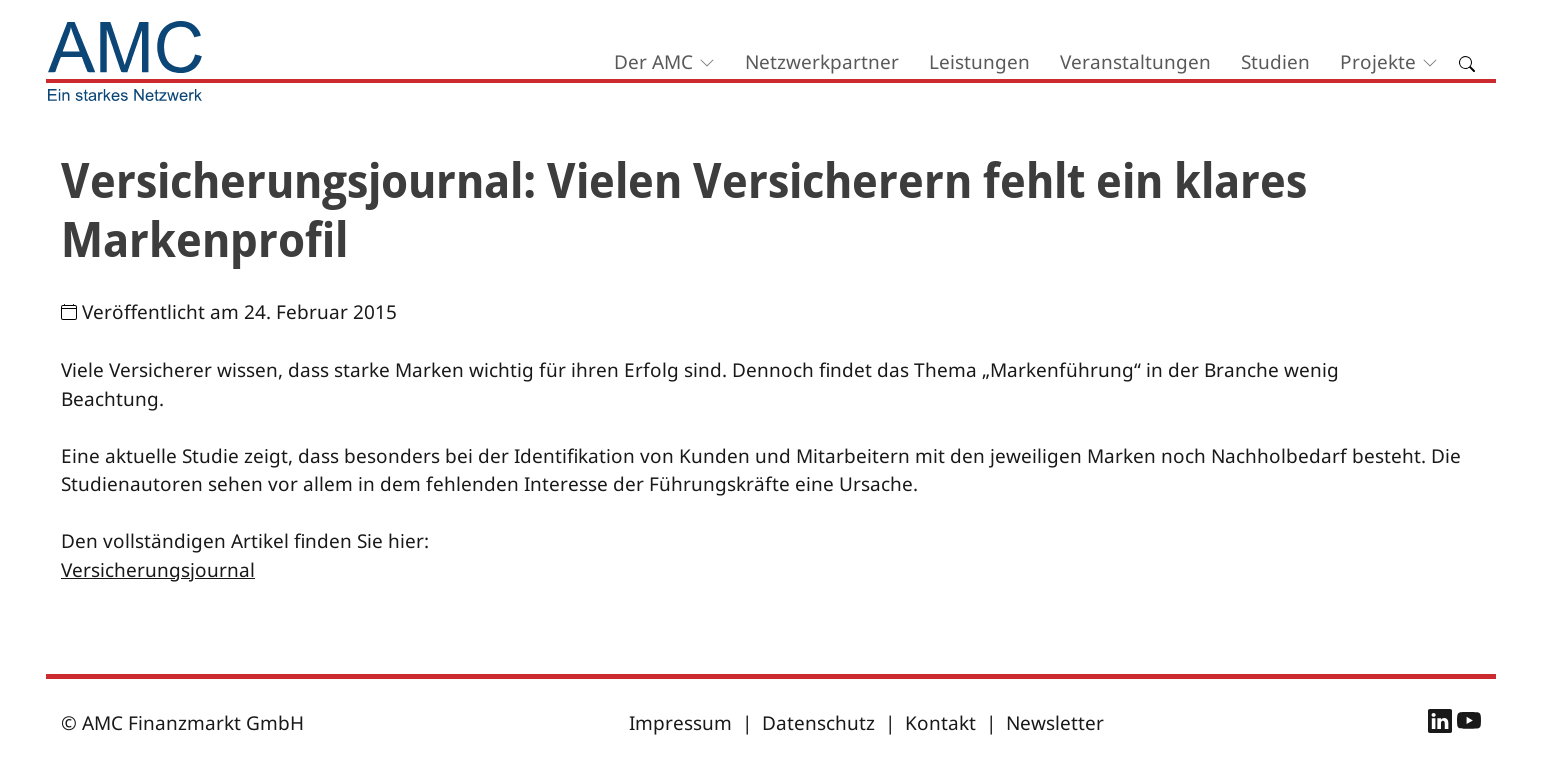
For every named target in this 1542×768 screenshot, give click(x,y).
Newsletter (1055, 723)
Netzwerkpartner (822, 62)
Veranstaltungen (1135, 62)
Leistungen (979, 62)
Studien (1275, 62)
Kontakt (940, 723)
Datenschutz (818, 723)
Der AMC (653, 62)
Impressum (680, 723)
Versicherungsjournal (158, 570)
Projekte (1378, 62)
